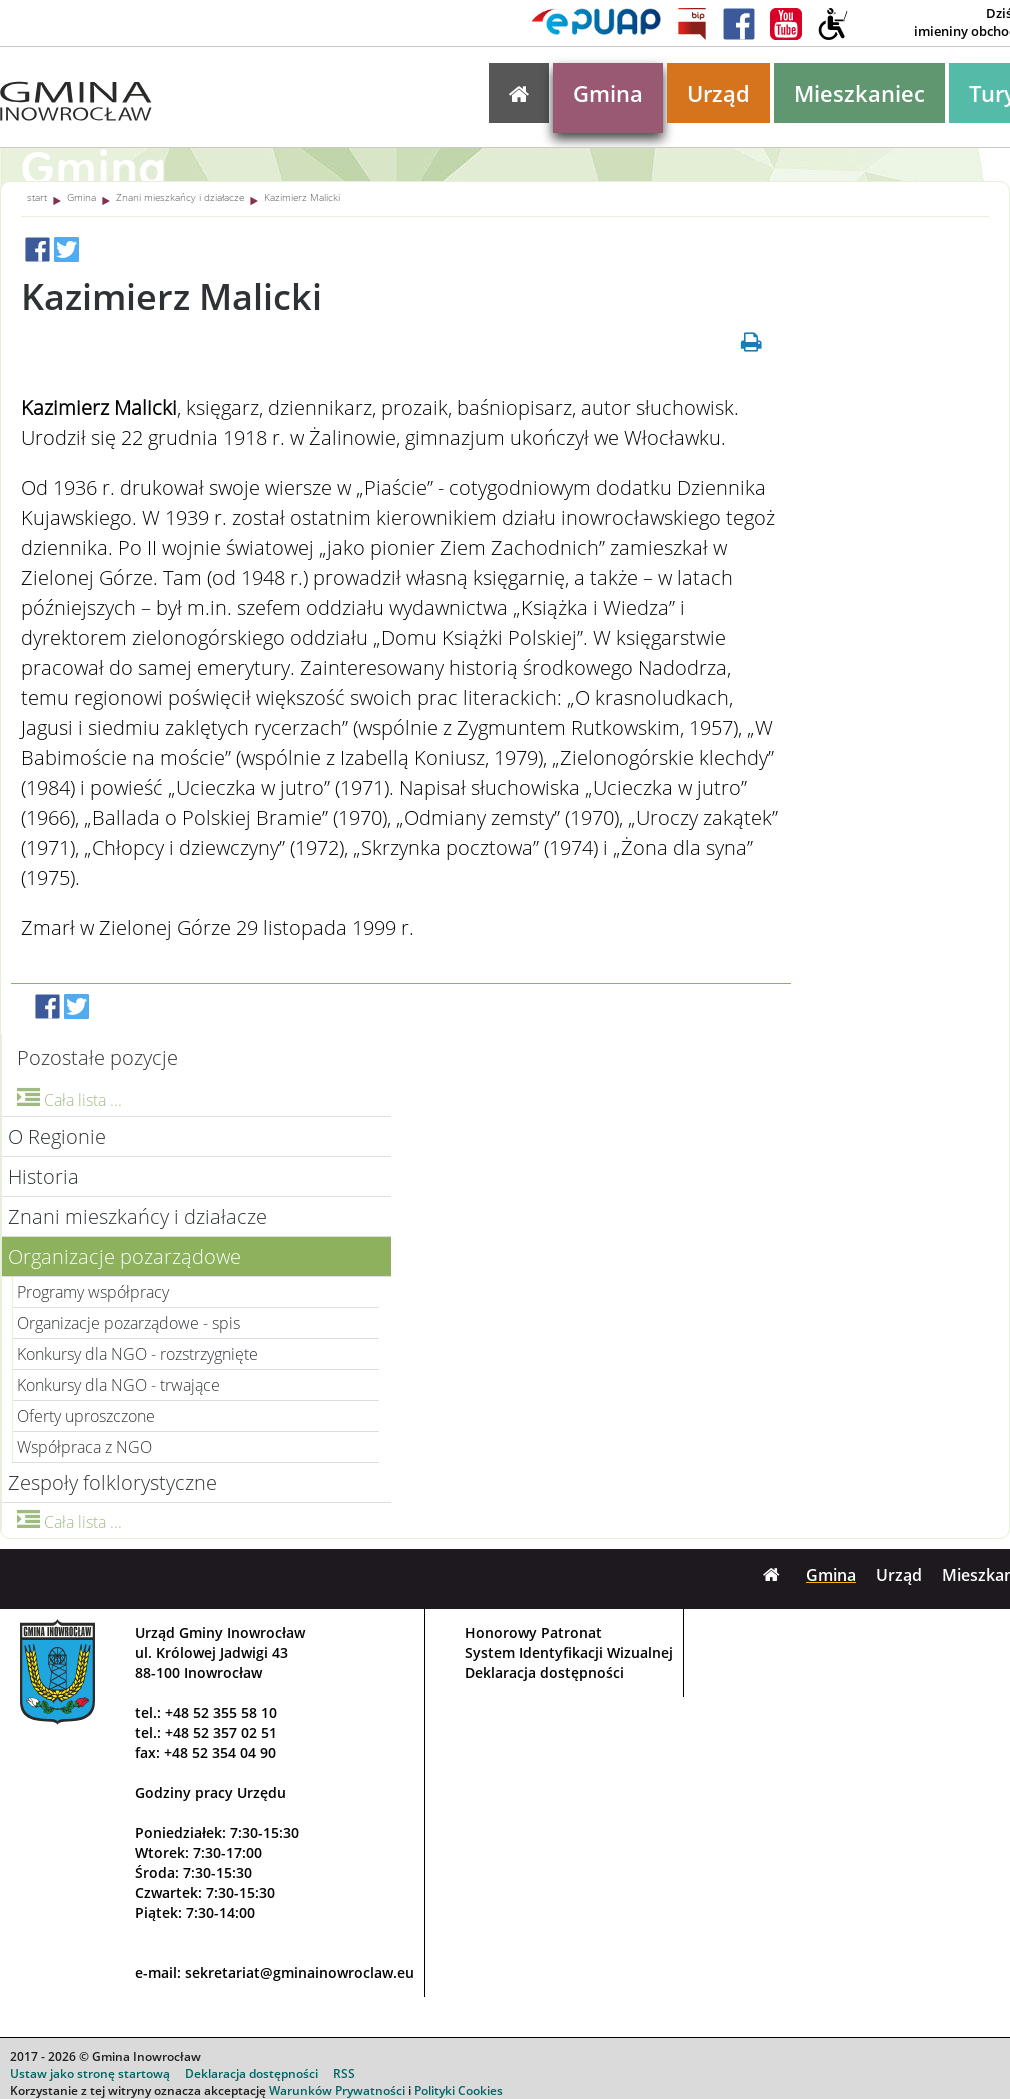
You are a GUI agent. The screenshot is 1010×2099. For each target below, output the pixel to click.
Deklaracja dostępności (544, 1672)
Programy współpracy (93, 1292)
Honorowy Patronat (533, 1632)
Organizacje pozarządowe (124, 1256)
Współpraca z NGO (84, 1447)
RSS (344, 2073)
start (37, 197)
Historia (43, 1176)
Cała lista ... (69, 1100)
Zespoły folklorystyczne (112, 1482)
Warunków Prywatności (337, 2090)
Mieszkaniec (859, 93)
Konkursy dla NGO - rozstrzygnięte (137, 1354)
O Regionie (57, 1136)
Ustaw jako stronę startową (90, 2073)
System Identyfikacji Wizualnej (569, 1652)
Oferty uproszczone (86, 1416)
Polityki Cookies (458, 2090)
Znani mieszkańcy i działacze (180, 197)
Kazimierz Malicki (302, 197)
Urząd (718, 93)
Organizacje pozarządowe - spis (128, 1323)
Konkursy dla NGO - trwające (118, 1385)
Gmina (608, 93)
